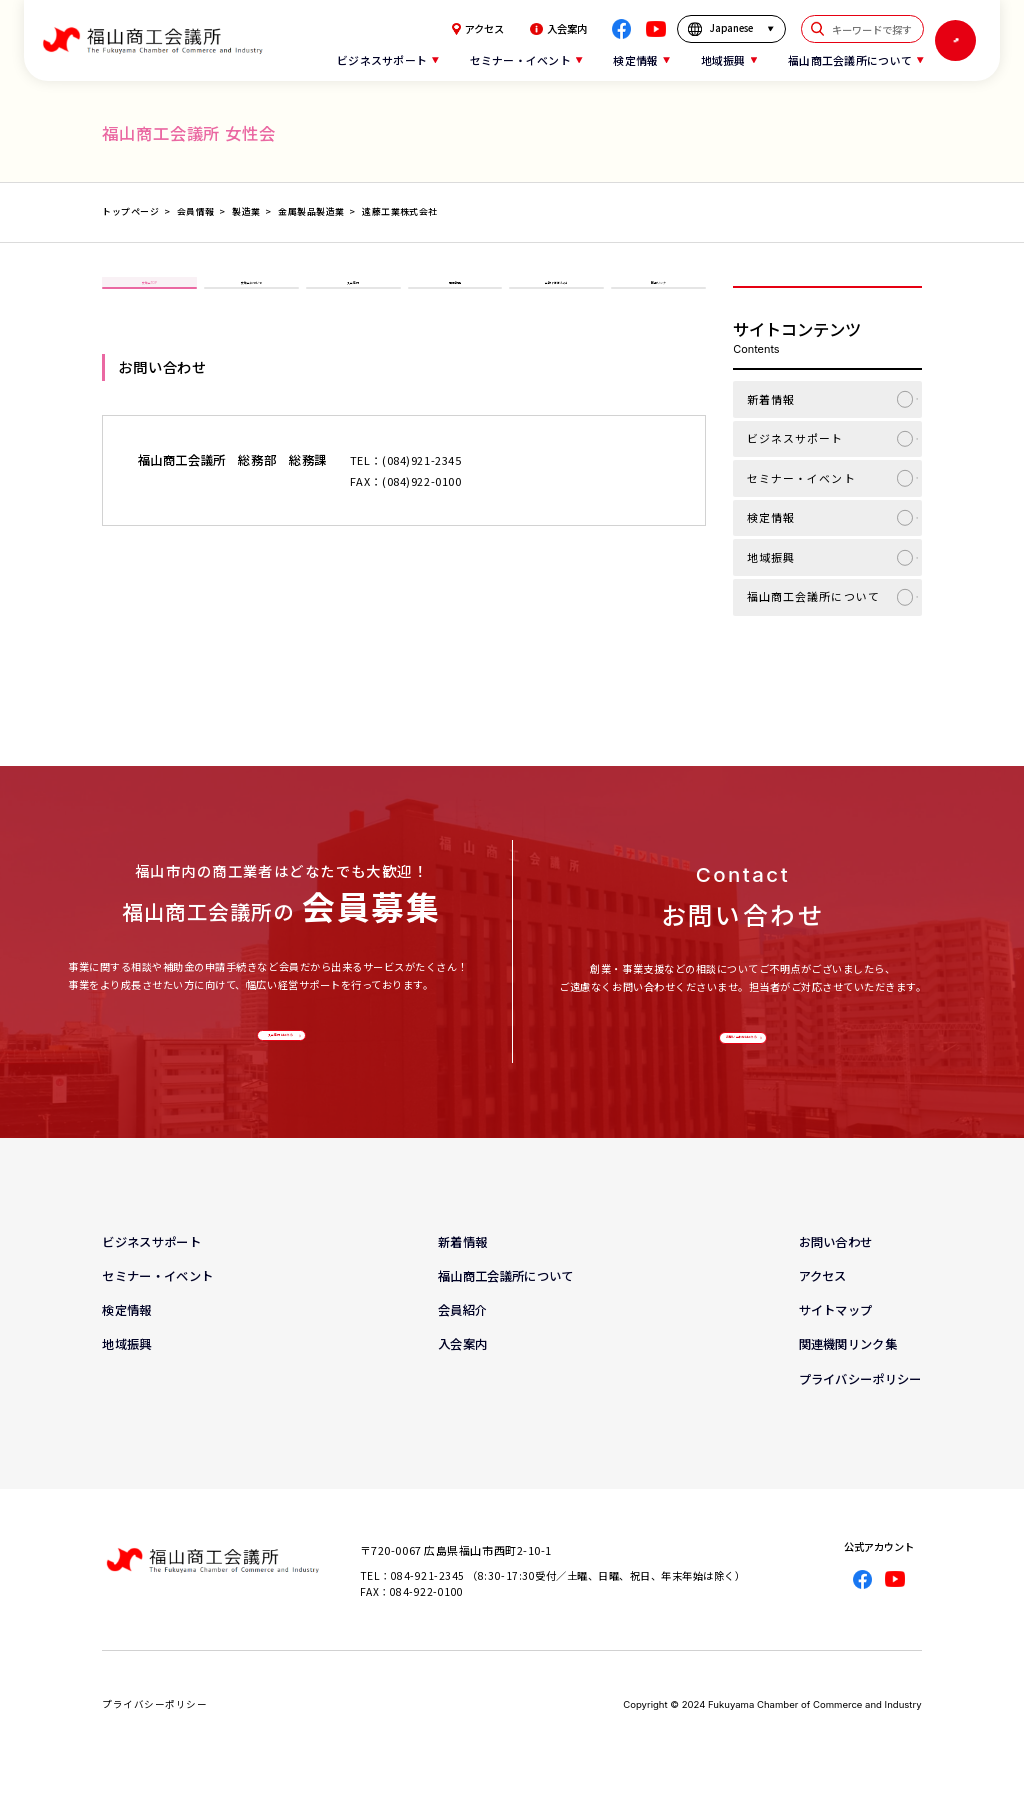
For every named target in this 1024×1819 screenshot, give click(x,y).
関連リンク (658, 299)
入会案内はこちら (277, 1047)
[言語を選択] (731, 28)
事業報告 (455, 299)
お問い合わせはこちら (738, 1050)
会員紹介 (462, 1338)
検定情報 (771, 517)
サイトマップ (836, 1338)
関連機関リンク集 (848, 1372)
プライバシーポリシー (860, 1406)
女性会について (251, 299)
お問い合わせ (836, 1270)
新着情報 (771, 399)
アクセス (478, 29)
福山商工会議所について (813, 596)
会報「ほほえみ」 (557, 299)
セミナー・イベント (801, 478)
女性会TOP (149, 299)
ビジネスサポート (795, 438)
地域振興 (771, 557)
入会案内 (558, 29)
